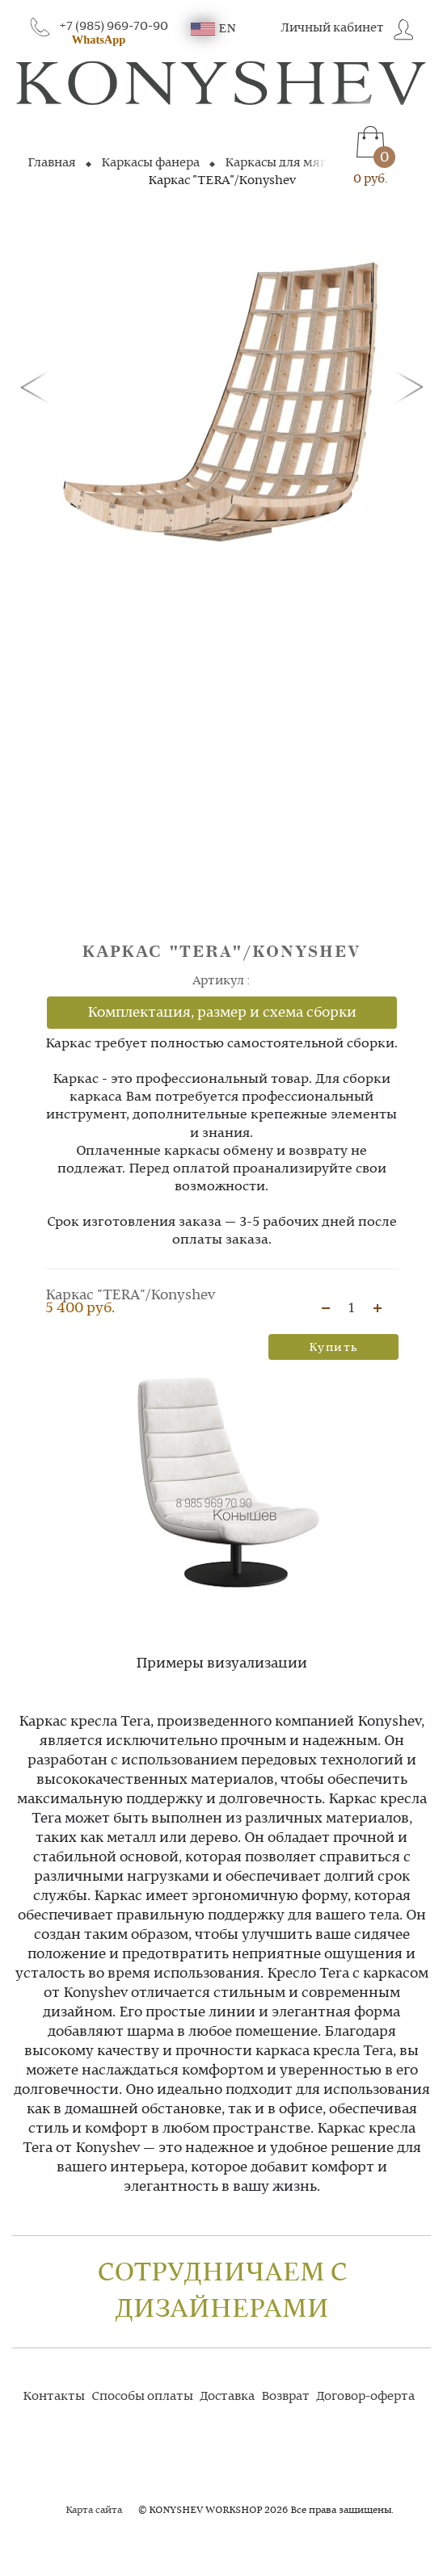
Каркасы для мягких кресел (307, 163)
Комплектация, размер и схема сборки (222, 1013)
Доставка (227, 2396)
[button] (38, 386)
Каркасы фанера (150, 163)
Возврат (285, 2396)
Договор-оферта (365, 2396)
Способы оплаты (142, 2396)
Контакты (54, 2396)
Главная (51, 163)
